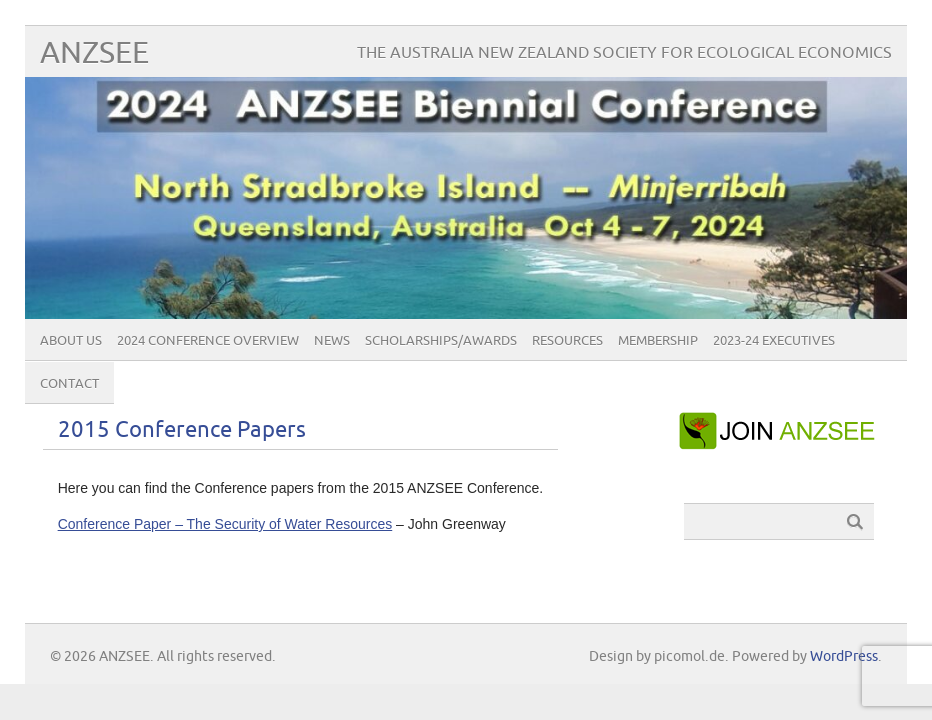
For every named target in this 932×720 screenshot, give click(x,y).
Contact (69, 384)
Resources (567, 341)
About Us (71, 341)
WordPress (844, 656)
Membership (658, 341)
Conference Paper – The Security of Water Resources (225, 524)
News (332, 341)
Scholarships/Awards (441, 341)
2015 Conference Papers (182, 430)
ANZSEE (94, 53)
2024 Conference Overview (208, 341)
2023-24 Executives (774, 341)
